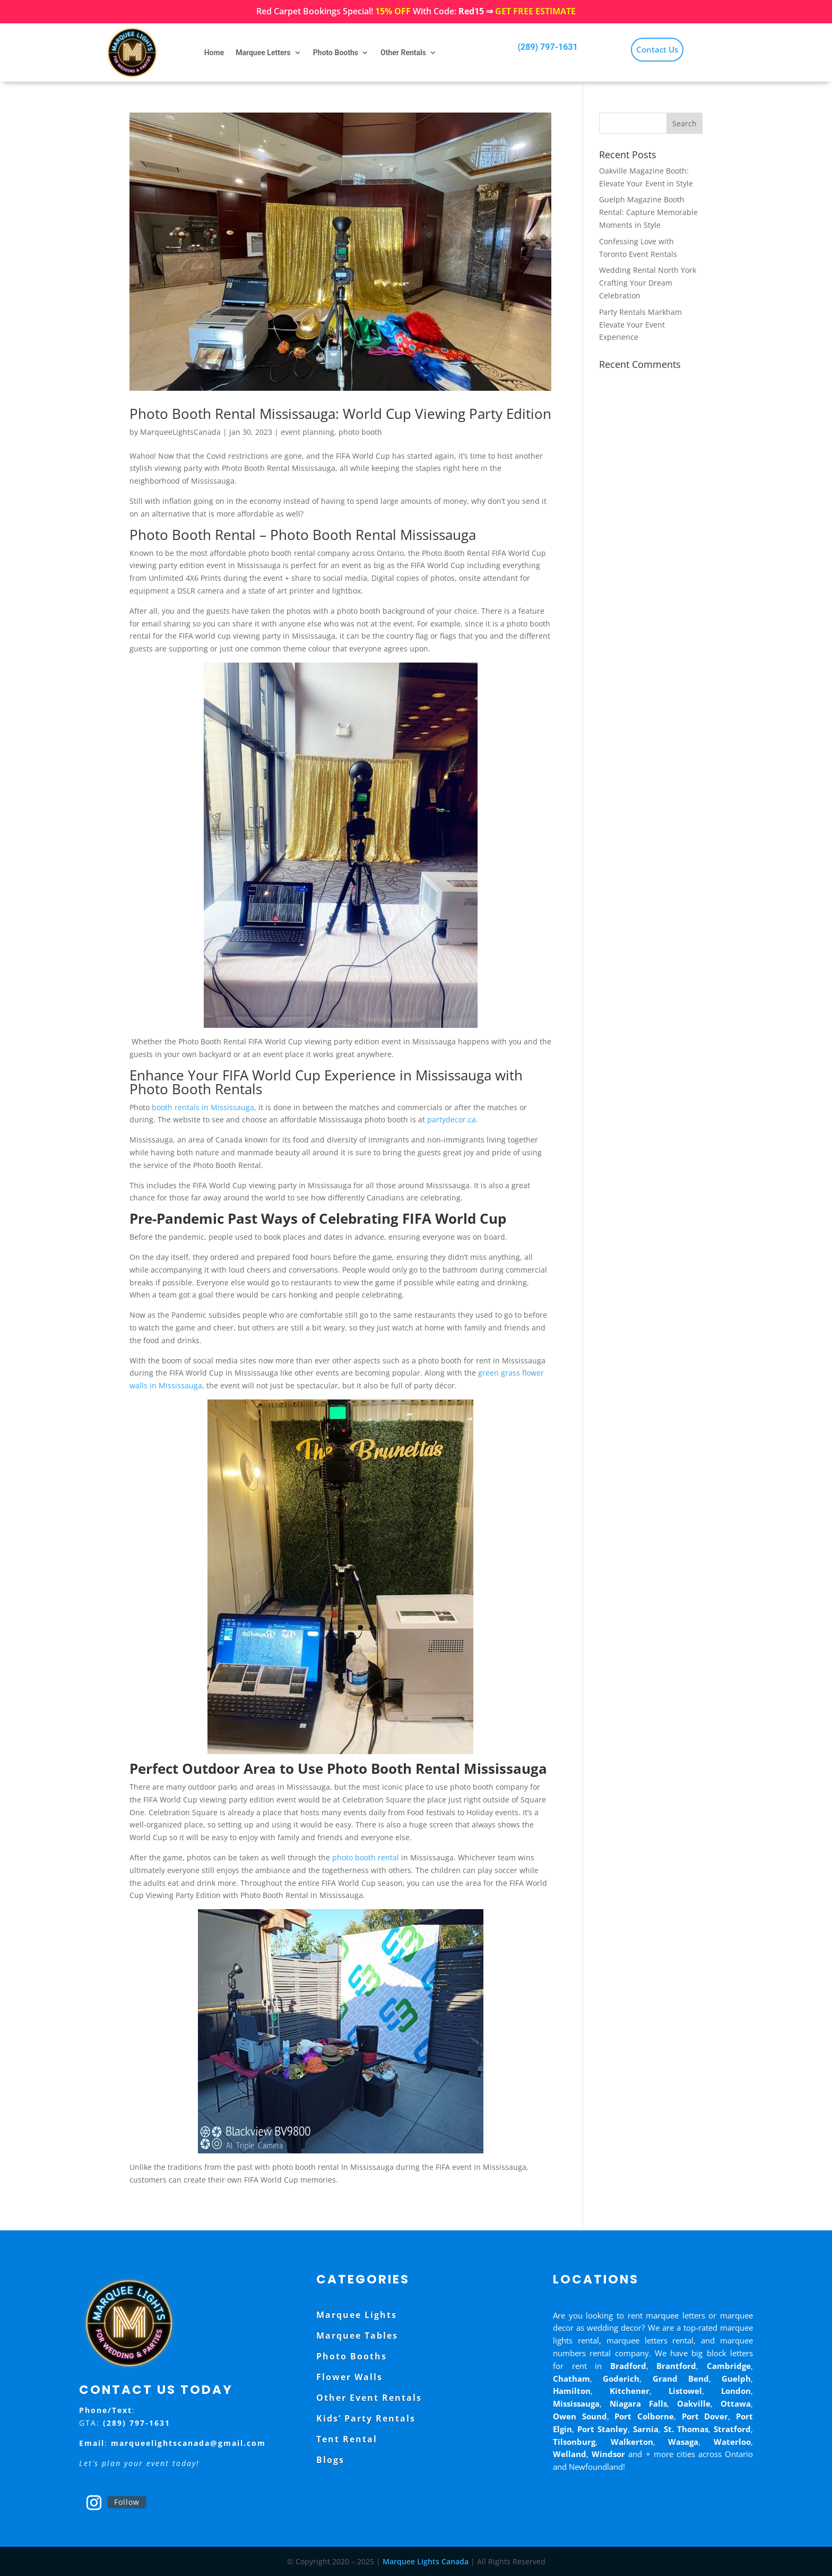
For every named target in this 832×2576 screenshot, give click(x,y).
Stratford (732, 2429)
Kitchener (629, 2390)
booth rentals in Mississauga (202, 1107)
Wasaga (683, 2441)
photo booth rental (365, 1857)
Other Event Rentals (369, 2397)
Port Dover (705, 2416)
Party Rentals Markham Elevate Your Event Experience (640, 324)
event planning (307, 432)
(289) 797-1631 (547, 47)
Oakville (693, 2403)
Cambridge (729, 2365)
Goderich (621, 2378)
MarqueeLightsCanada (180, 432)
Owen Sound (580, 2416)
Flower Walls (349, 2377)
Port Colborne (644, 2416)
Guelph (736, 2378)
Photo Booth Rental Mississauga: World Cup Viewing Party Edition (340, 413)
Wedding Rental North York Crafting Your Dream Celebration (647, 282)
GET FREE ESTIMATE (535, 11)
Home (214, 52)
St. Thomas (686, 2429)
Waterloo (732, 2441)
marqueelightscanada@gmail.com (188, 2443)
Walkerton (632, 2441)
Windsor (608, 2454)
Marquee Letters (263, 52)
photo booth (360, 432)
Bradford (628, 2365)
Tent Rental (346, 2439)
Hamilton (572, 2390)
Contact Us (657, 49)
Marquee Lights (356, 2315)
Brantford (676, 2365)
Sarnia (645, 2429)
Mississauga (576, 2403)
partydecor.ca (451, 1119)
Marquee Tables (357, 2335)
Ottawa (736, 2403)
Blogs (330, 2460)
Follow (127, 2502)
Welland (569, 2454)
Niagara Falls (638, 2403)
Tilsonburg (574, 2441)
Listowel (685, 2390)
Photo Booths (335, 52)
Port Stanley (602, 2429)
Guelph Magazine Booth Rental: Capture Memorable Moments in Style (648, 212)
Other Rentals (403, 52)
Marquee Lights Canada (426, 2561)
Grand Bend (681, 2378)
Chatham (571, 2378)
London (736, 2390)
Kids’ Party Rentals (365, 2418)
